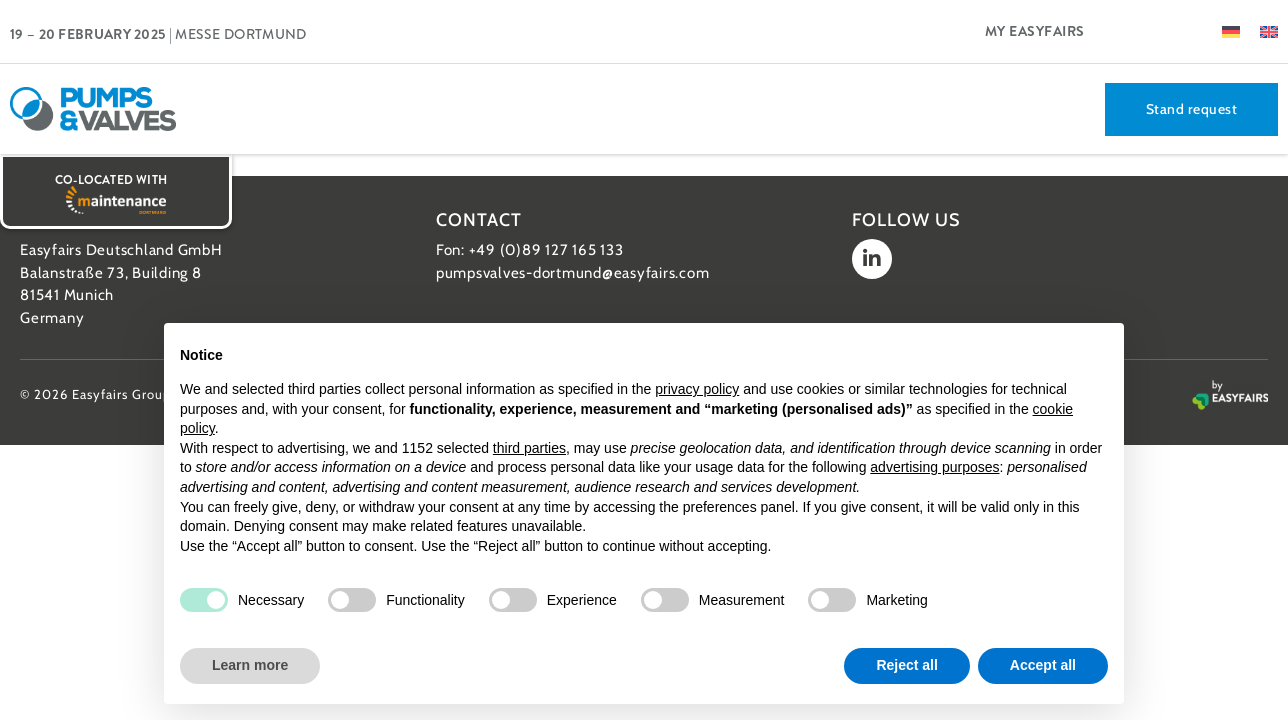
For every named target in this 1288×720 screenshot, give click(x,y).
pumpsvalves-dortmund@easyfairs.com (573, 273)
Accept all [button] (1043, 665)
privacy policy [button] (697, 389)
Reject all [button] (906, 665)
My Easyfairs (1035, 31)
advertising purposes (934, 467)
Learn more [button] (250, 665)
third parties (529, 448)
